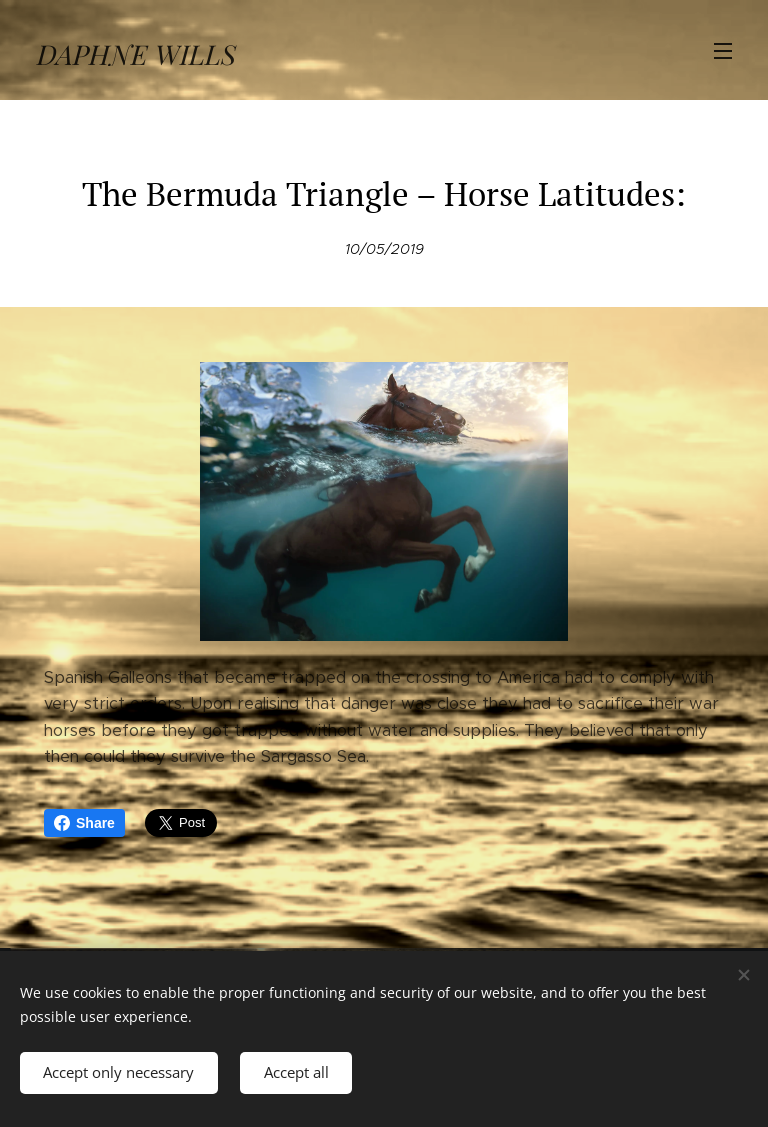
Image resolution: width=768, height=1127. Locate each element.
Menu (723, 51)
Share (84, 823)
